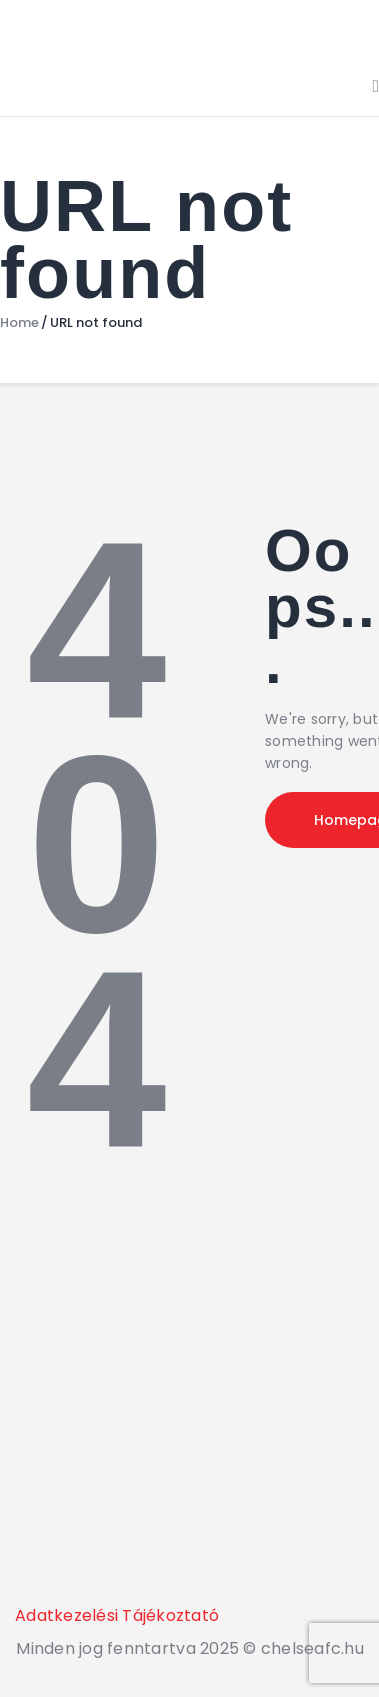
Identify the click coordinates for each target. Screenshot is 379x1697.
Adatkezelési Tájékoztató (117, 1615)
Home (19, 323)
